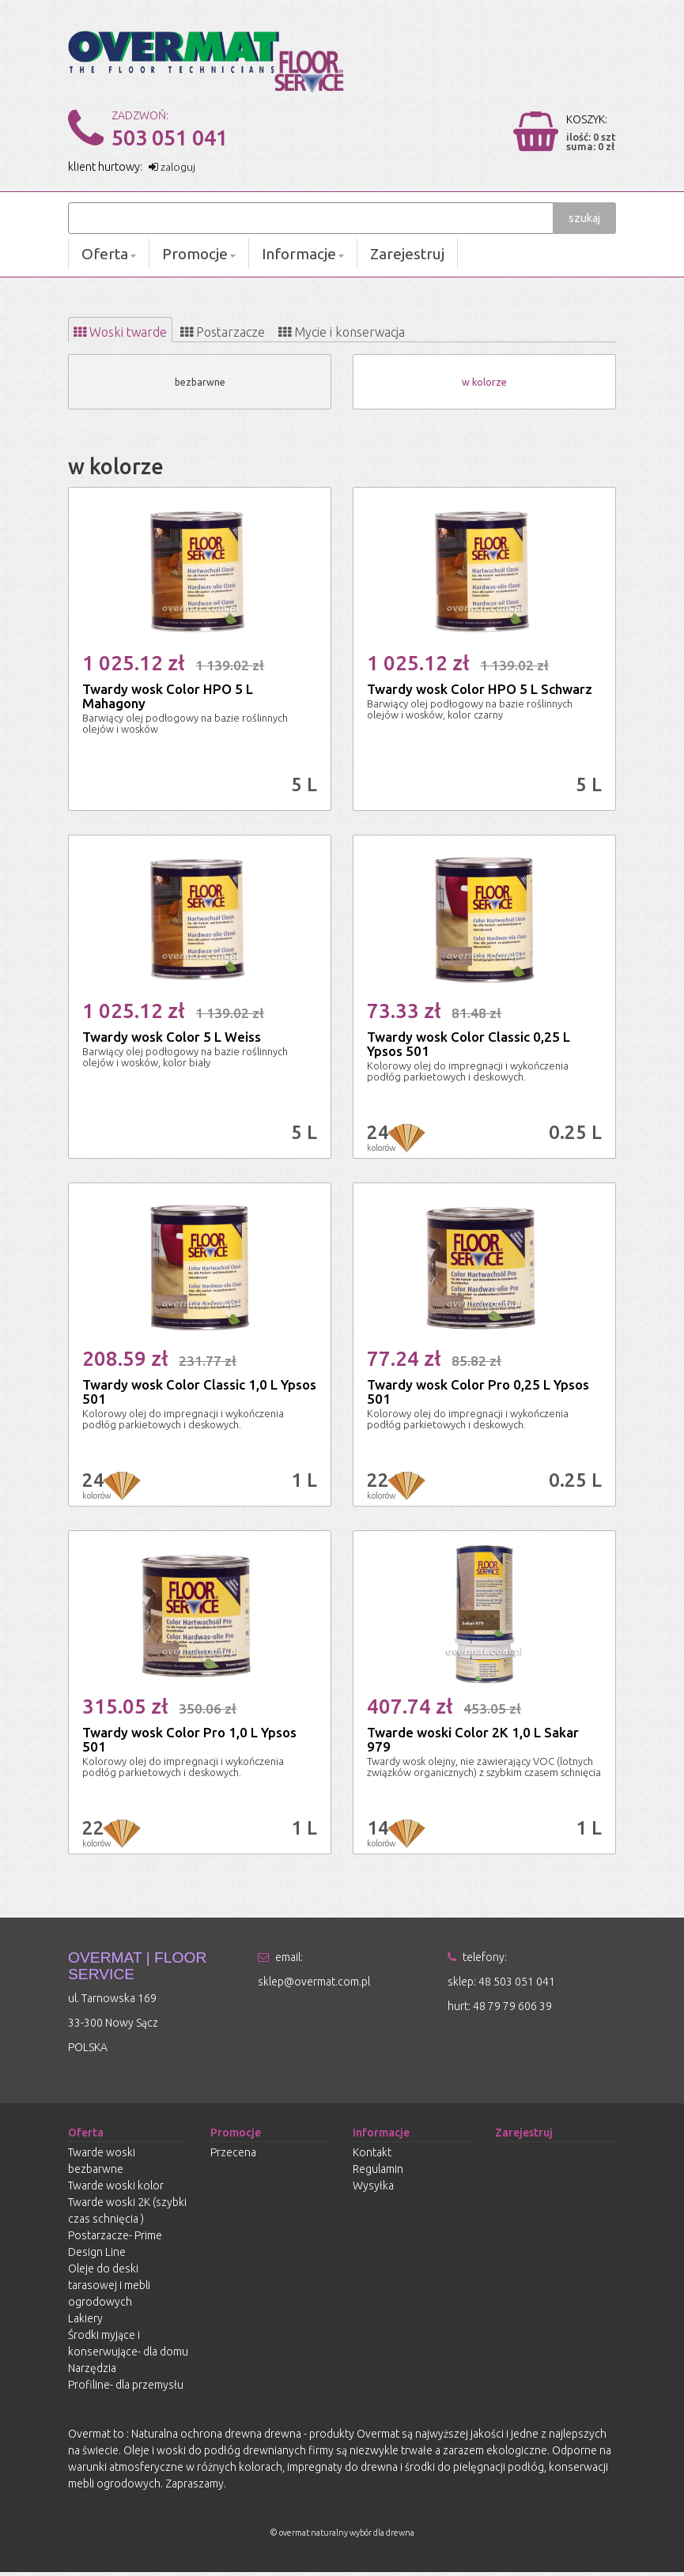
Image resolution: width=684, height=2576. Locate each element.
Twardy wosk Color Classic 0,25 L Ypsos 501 (468, 1047)
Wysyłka (373, 2189)
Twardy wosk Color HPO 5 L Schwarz (479, 692)
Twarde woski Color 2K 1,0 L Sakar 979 (473, 1742)
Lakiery (85, 2322)
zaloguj (173, 166)
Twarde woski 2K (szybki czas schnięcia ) (127, 2214)
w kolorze (484, 385)
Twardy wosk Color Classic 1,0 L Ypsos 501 (199, 1394)
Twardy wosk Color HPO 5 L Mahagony (167, 699)
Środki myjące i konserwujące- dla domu (128, 2347)
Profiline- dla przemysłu (125, 2388)
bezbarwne (200, 385)
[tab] (131, 331)
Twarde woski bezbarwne (101, 2164)
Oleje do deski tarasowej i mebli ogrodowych (109, 2289)
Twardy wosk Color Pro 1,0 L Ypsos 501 (189, 1742)
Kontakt (372, 2156)
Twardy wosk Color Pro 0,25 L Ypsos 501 (478, 1394)
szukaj (584, 218)
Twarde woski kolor (116, 2189)
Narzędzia (92, 2372)
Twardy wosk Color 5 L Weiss (171, 1039)
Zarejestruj (407, 253)
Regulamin (378, 2173)
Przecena (233, 2156)
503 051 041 (169, 137)
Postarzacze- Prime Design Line (115, 2247)
